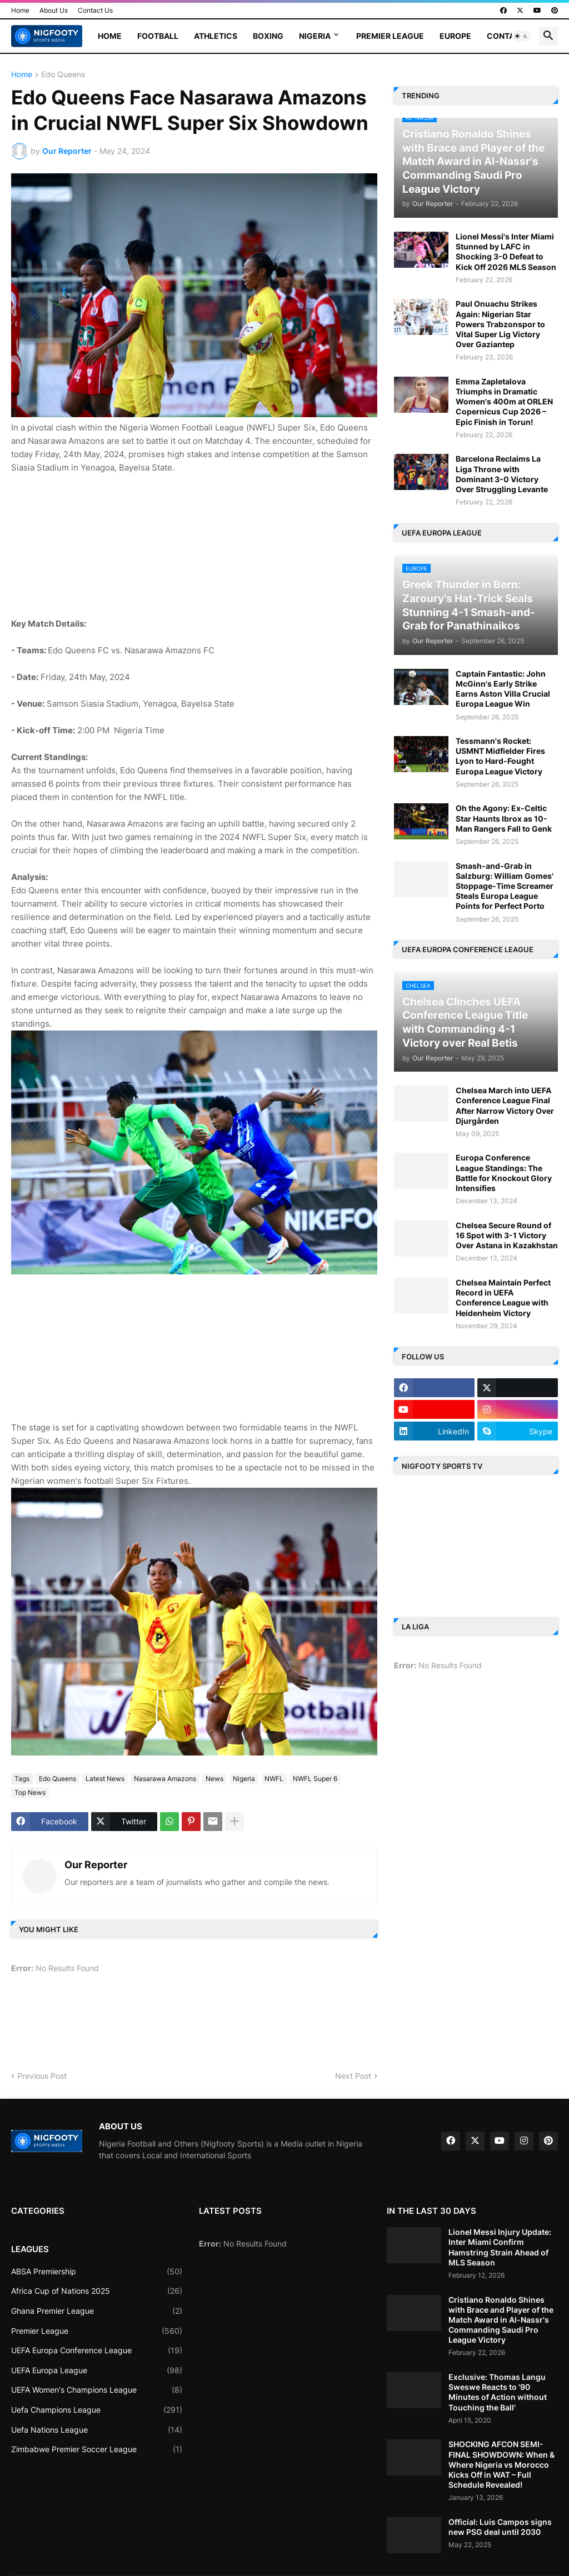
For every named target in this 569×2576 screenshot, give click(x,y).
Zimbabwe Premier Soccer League (96, 2449)
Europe (455, 36)
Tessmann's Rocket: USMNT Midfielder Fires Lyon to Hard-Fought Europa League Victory (500, 756)
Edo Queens (63, 75)
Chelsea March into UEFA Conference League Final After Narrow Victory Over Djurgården (505, 1106)
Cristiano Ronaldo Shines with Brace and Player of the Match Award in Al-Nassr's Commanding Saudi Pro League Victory (500, 2320)
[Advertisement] (194, 543)
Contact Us (95, 10)
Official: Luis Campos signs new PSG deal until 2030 (500, 2527)
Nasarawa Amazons (165, 1778)
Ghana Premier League (96, 2311)
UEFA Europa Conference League (96, 2350)
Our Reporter (95, 1864)
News (214, 1778)
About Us (53, 10)
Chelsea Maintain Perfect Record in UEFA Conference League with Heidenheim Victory (503, 1298)
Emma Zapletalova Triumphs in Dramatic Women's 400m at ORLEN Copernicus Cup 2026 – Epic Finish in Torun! (504, 402)
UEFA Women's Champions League (96, 2389)
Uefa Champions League (96, 2409)
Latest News (105, 1778)
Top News (30, 1792)
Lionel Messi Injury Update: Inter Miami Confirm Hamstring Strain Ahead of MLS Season (499, 2247)
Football (157, 36)
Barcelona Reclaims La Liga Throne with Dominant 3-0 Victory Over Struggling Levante (502, 474)
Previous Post (42, 2075)
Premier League (390, 36)
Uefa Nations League (96, 2429)
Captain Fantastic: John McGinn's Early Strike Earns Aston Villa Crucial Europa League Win (503, 689)
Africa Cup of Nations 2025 (96, 2291)
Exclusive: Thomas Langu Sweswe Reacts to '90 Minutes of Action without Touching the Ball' (497, 2392)
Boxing (268, 36)
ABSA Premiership (96, 2271)
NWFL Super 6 (315, 1778)
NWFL (273, 1778)
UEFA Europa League (96, 2370)
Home (20, 10)
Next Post (353, 2075)
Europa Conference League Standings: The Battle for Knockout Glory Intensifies (504, 1173)
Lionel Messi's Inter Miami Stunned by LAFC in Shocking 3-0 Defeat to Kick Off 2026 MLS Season (506, 252)
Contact (506, 36)
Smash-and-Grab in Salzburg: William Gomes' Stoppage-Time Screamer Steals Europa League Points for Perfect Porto (504, 886)
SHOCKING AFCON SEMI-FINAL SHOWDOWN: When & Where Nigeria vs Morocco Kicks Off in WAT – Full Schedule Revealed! (501, 2464)
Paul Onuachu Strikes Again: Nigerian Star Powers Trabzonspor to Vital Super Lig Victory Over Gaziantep (500, 324)
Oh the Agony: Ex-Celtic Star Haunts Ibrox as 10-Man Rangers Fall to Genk (504, 818)
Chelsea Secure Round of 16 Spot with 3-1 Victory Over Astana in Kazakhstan (507, 1235)
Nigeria (315, 36)
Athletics (215, 36)
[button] (521, 36)
